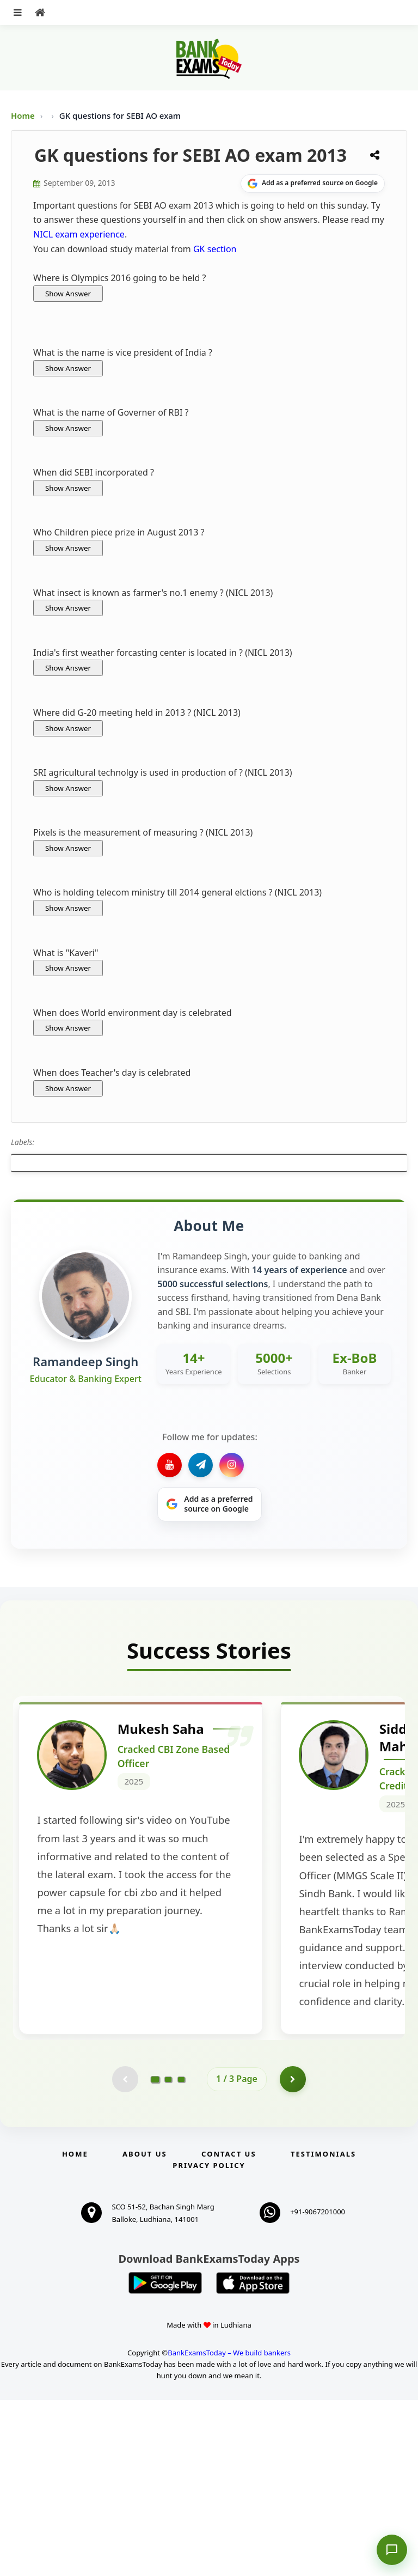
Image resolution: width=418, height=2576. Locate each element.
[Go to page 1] (155, 2254)
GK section (215, 249)
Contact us (228, 2330)
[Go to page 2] (168, 2254)
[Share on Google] (313, 183)
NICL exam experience (79, 234)
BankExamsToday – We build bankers (229, 2529)
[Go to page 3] (181, 2254)
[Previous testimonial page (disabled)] (124, 2254)
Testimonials (323, 2330)
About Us (144, 2330)
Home (23, 115)
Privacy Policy (209, 2341)
